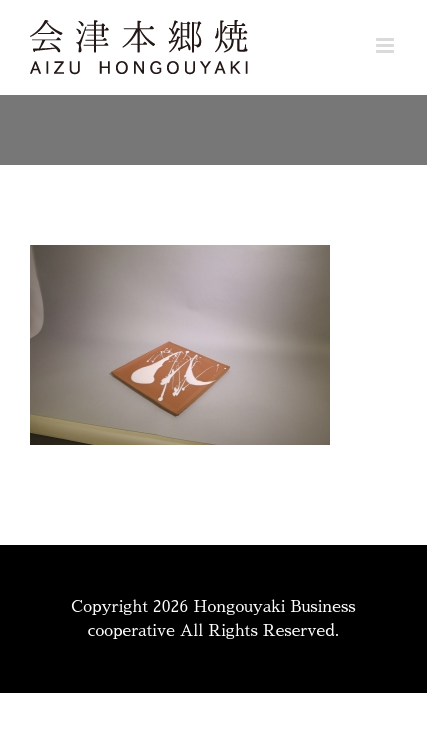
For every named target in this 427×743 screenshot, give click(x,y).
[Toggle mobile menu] (386, 45)
